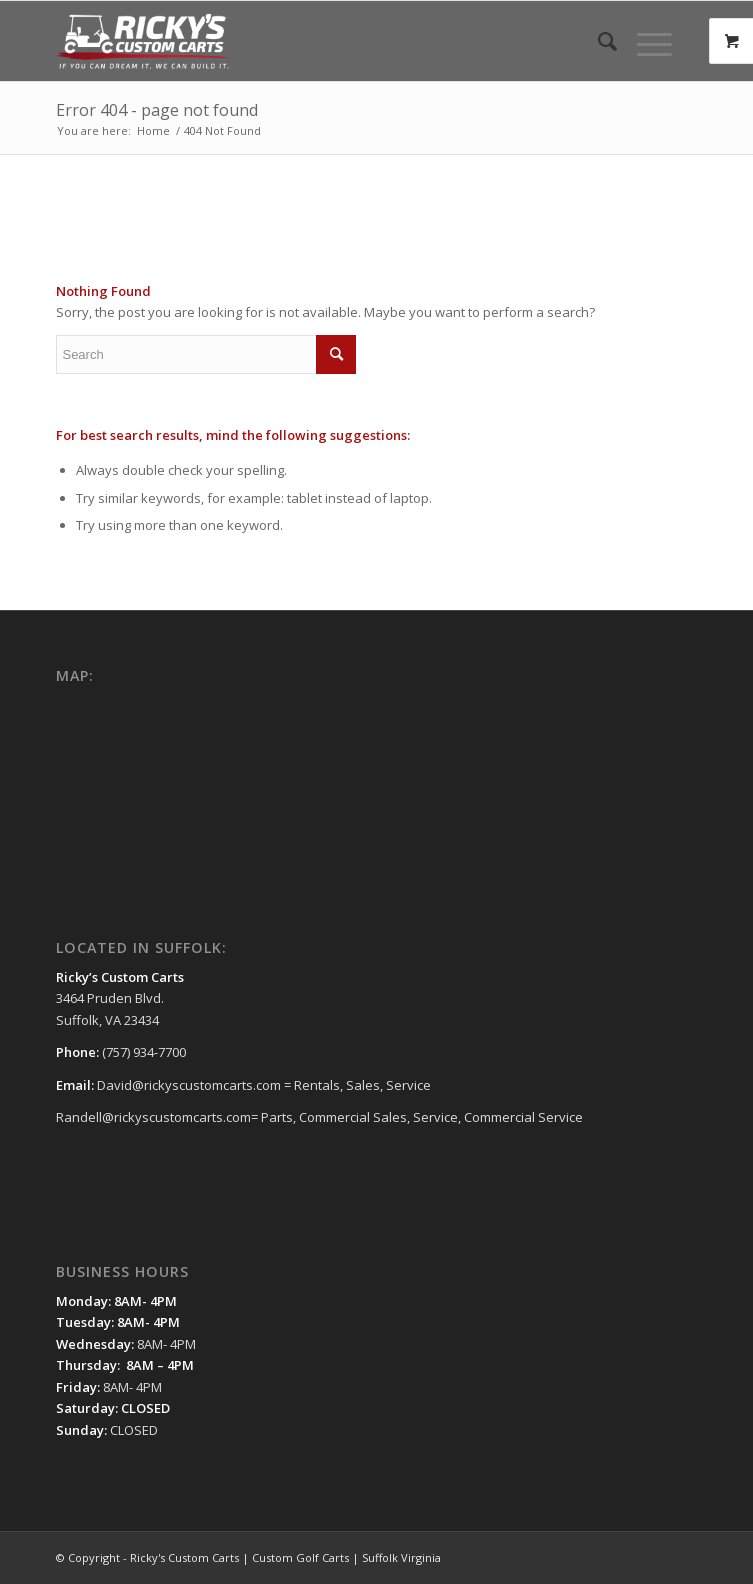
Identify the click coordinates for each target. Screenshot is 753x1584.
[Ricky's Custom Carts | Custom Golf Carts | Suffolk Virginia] (312, 41)
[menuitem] (597, 41)
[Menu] (644, 41)
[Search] (597, 41)
